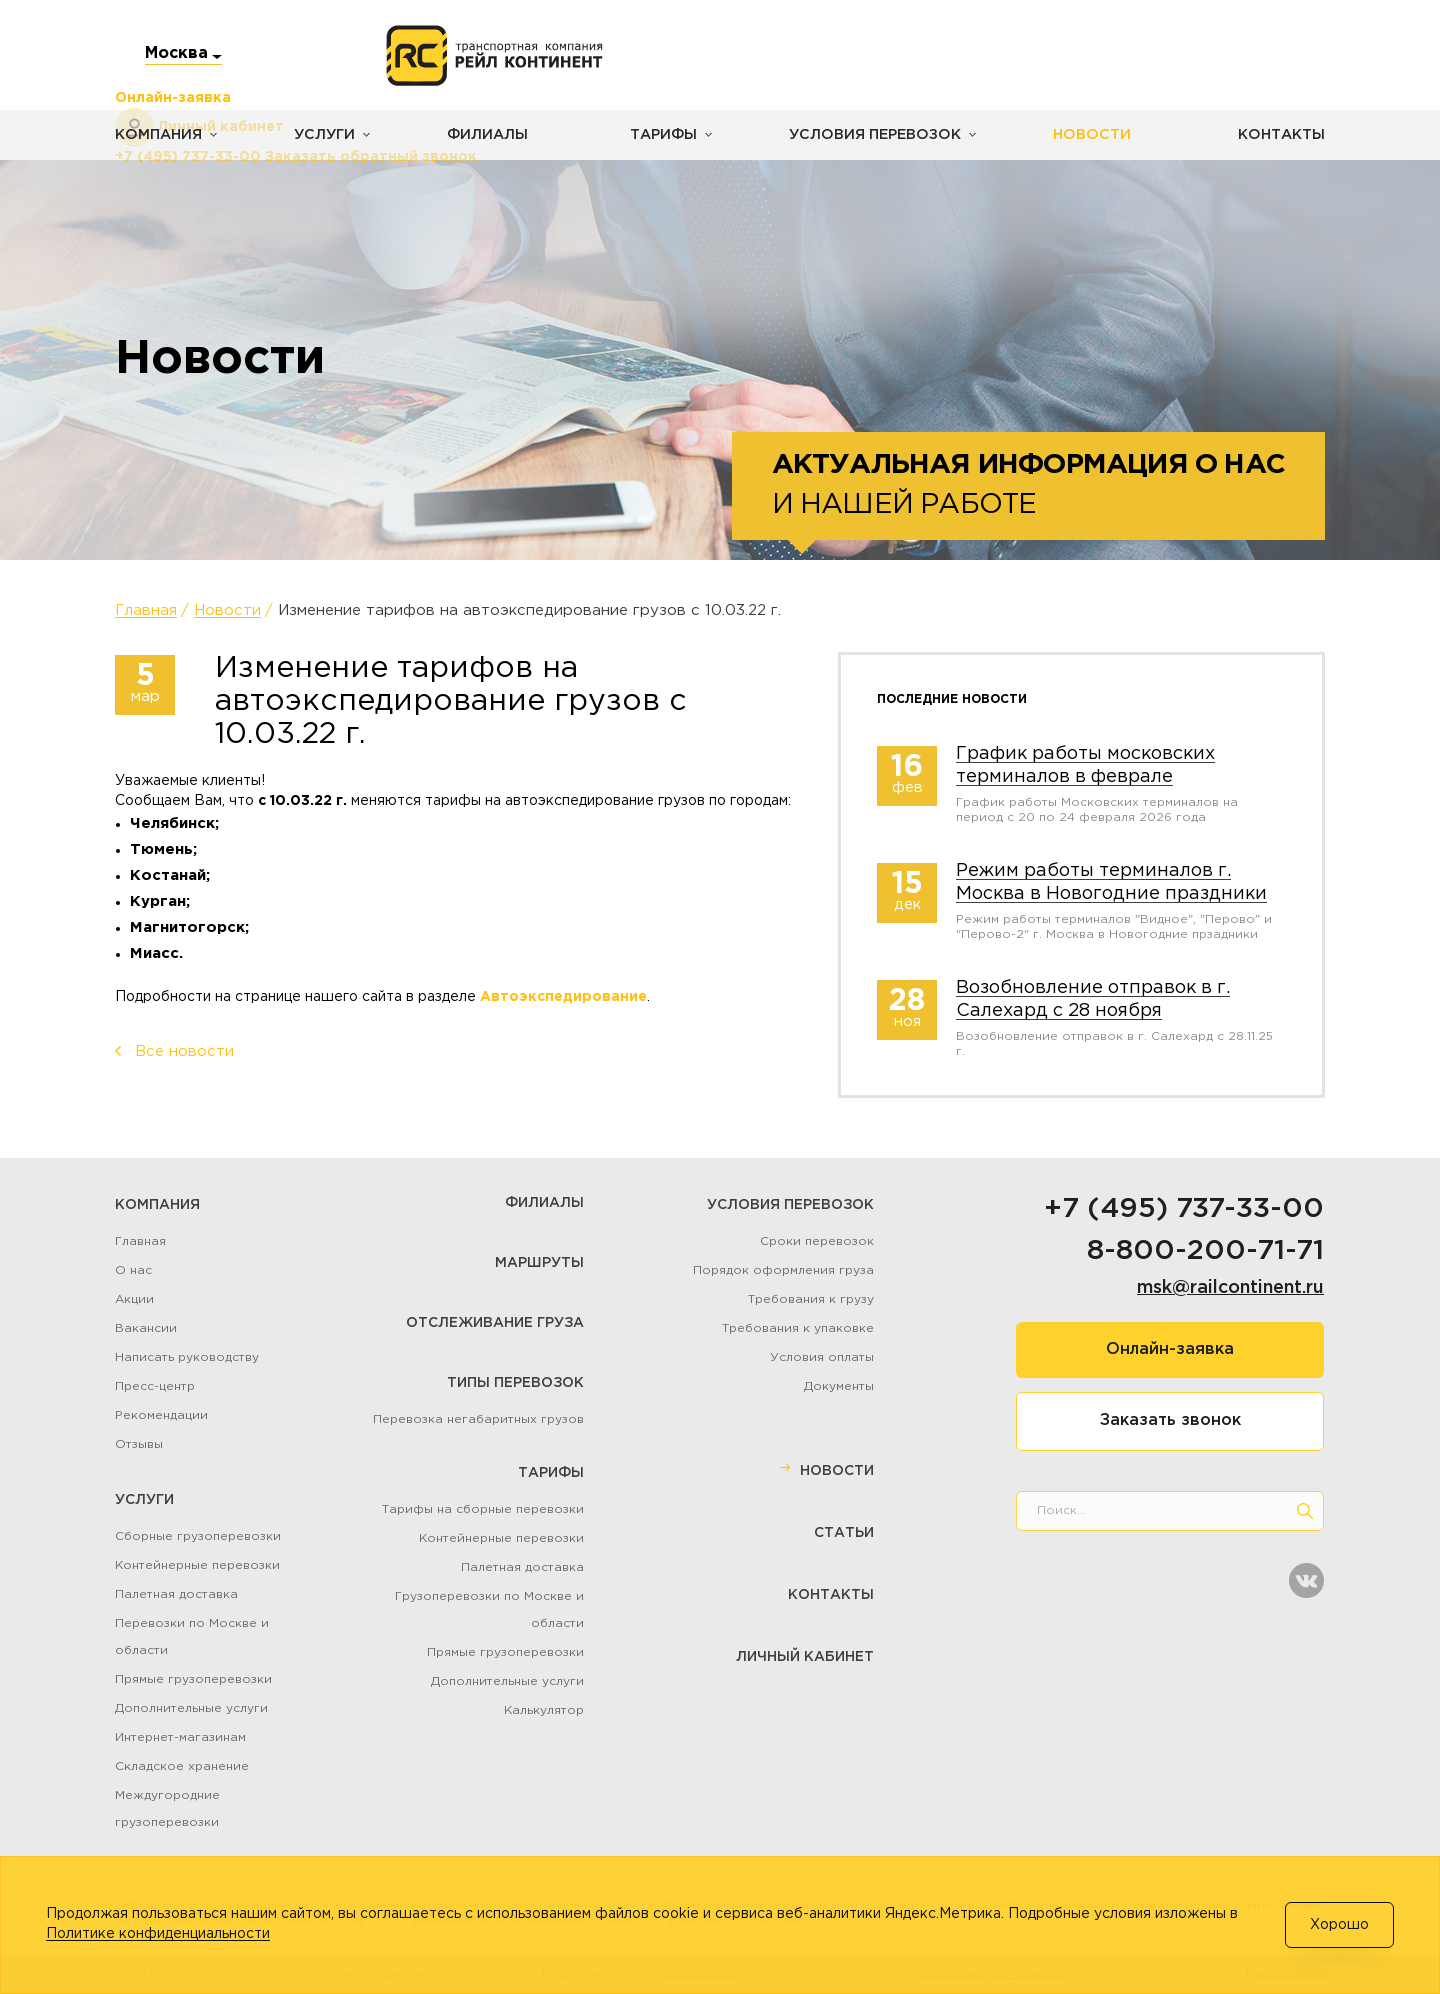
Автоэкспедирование (563, 997)
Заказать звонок (1170, 1420)
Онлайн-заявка (1170, 1349)
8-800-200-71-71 (1205, 1251)
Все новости (184, 1051)
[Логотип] (494, 56)
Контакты (1282, 135)
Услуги (321, 135)
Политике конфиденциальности (158, 1934)
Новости (1078, 135)
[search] (1305, 1511)
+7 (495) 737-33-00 (1184, 1209)
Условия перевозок (865, 135)
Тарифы (657, 135)
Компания (157, 135)
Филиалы (482, 135)
